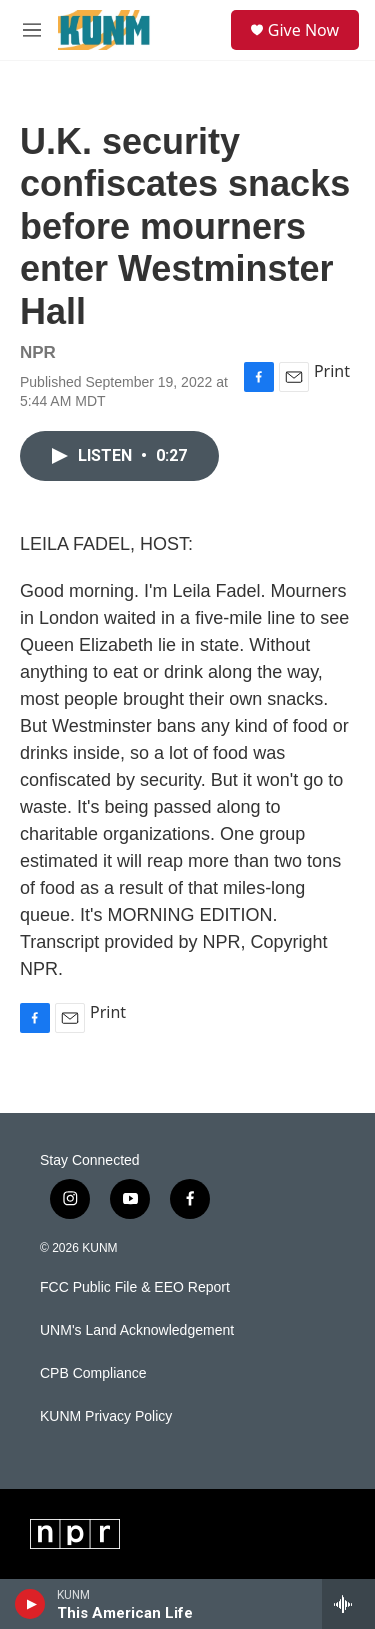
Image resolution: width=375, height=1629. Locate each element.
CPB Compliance (93, 1373)
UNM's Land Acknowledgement (137, 1330)
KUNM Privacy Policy (106, 1416)
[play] (30, 1604)
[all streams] (348, 1604)
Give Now (303, 30)
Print (332, 371)
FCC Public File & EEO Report (135, 1287)
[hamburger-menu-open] (32, 30)
